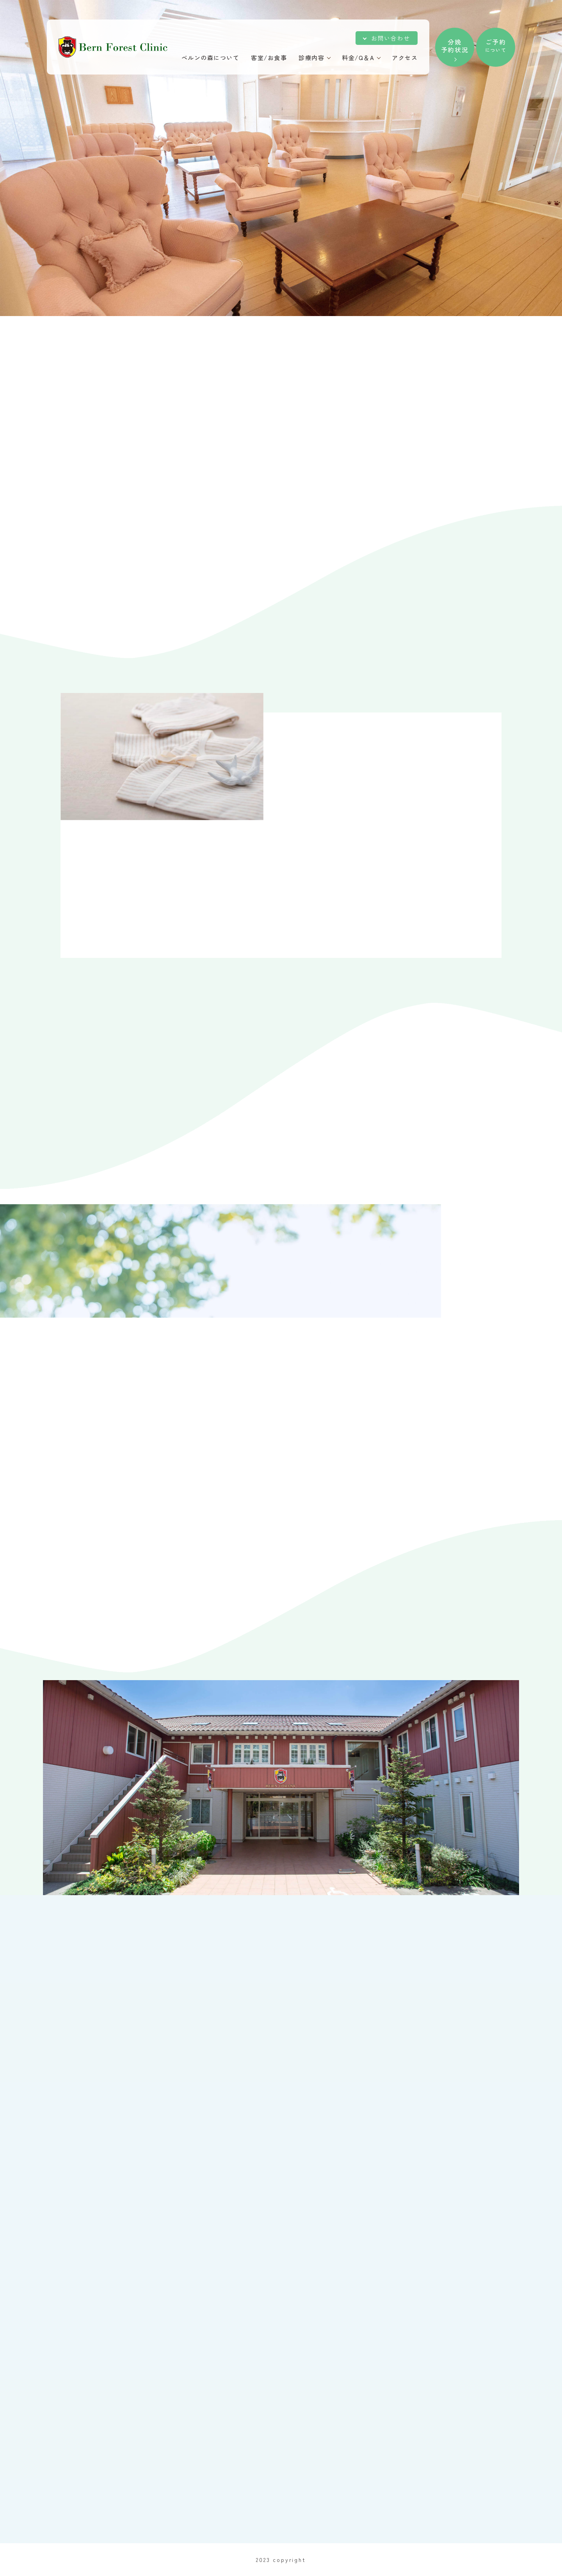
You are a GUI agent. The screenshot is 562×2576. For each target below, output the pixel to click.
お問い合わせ (390, 38)
